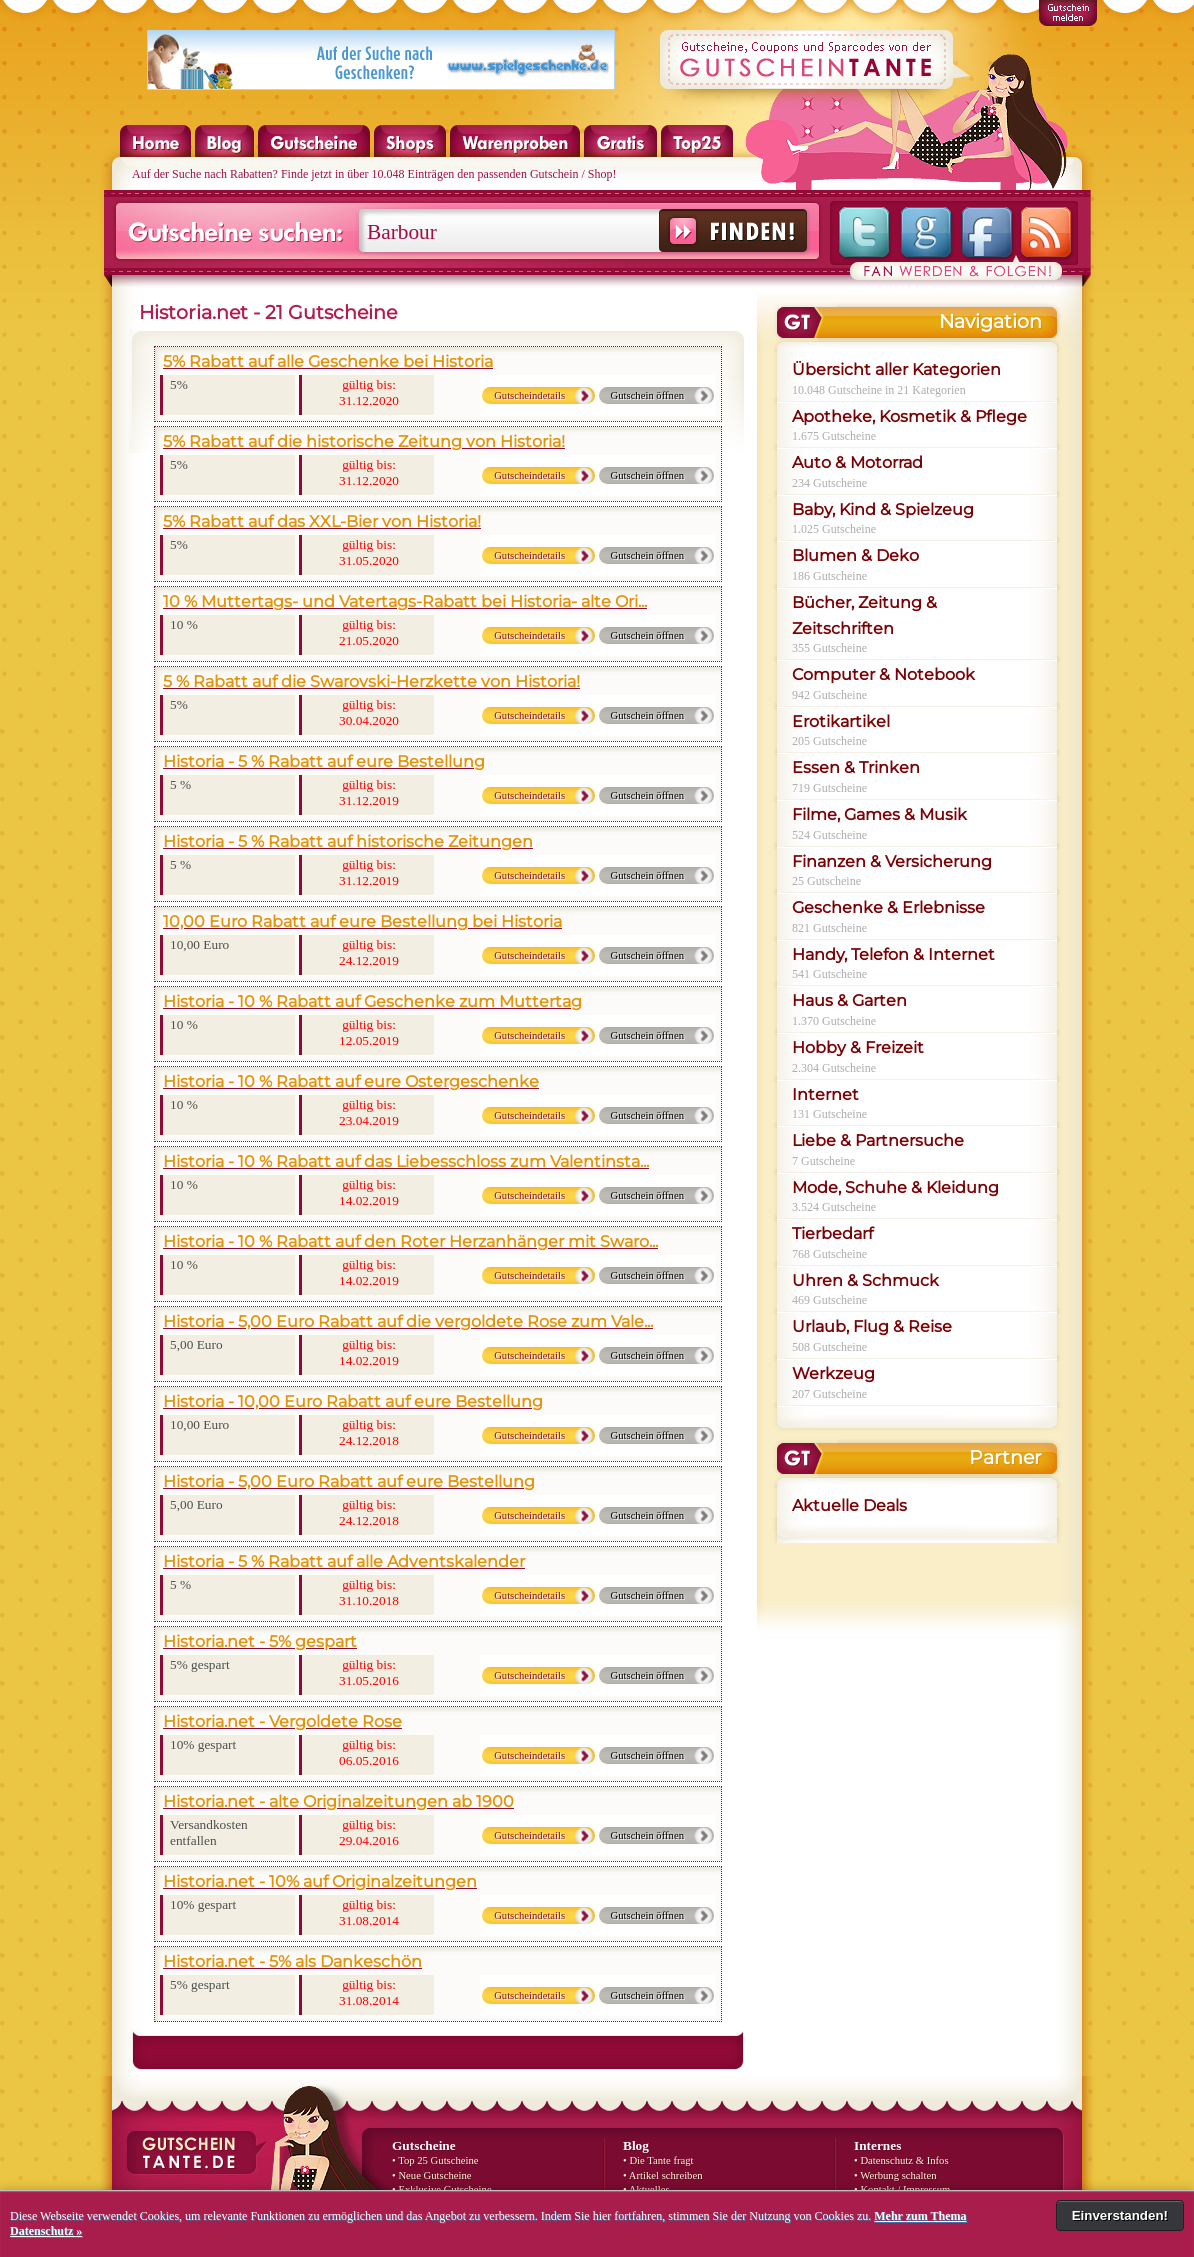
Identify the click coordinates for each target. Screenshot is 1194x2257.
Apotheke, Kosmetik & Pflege (909, 416)
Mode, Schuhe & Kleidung (895, 1187)
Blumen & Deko (855, 555)
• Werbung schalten (895, 2175)
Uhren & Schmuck (865, 1280)
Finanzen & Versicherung (892, 861)
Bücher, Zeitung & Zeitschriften (864, 615)
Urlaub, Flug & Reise (872, 1326)
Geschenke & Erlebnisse (888, 907)
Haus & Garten (849, 1000)
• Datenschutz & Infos (901, 2160)
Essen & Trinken (856, 767)
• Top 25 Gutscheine (435, 2160)
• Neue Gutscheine (431, 2175)
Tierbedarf (832, 1233)
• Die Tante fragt (658, 2160)
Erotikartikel (841, 721)
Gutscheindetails (529, 395)
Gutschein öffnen (648, 395)
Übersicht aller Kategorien (896, 369)
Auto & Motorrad (857, 462)
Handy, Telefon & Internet (893, 954)
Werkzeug (833, 1373)
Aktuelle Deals (849, 1505)
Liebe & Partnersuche (878, 1140)
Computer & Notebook (883, 674)
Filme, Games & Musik (879, 814)
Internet (825, 1094)
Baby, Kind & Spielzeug (883, 509)
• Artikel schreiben (663, 2175)
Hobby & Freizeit (858, 1047)
